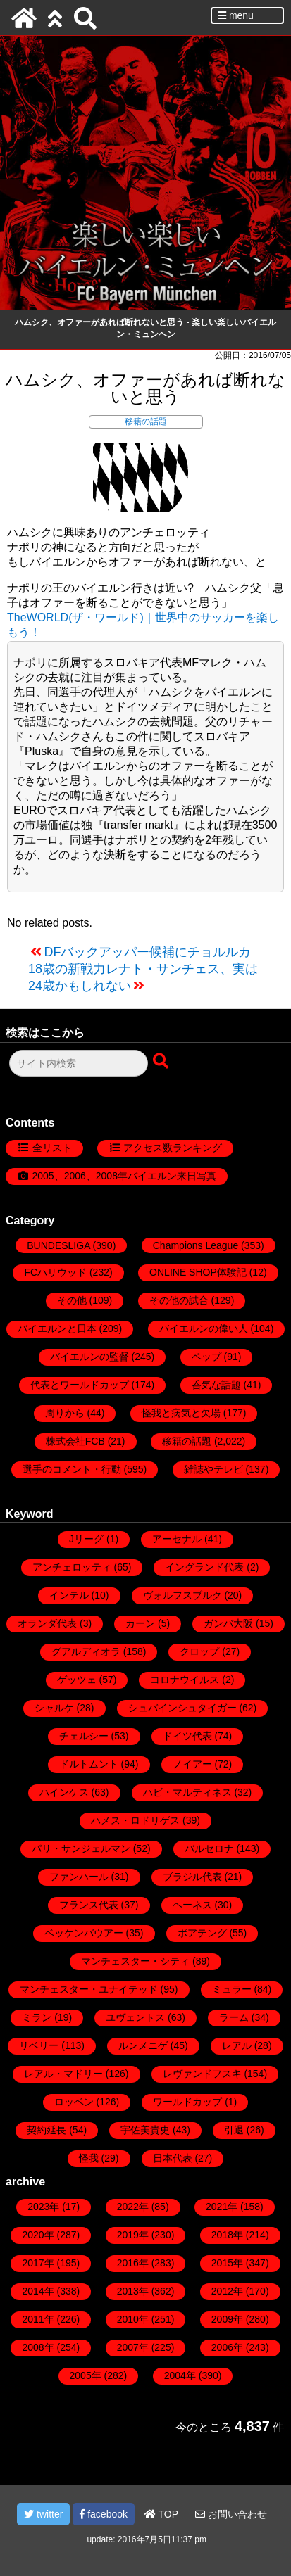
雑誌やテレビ (213, 1469)
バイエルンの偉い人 (203, 1328)
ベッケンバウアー (83, 1933)
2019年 (133, 2234)
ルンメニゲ (143, 2045)
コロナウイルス (184, 1679)
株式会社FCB (75, 1441)
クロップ (199, 1651)
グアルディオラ (85, 1651)
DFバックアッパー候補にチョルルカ (148, 952)
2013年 (133, 2291)
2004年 (180, 2375)
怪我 (89, 2158)
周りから (65, 1413)
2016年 (133, 2263)
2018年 (227, 2234)
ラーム (234, 2017)
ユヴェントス (135, 2017)
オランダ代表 (47, 1623)
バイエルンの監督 (89, 1356)
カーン (140, 1623)
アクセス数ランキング (172, 1147)
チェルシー (84, 1735)
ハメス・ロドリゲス (135, 1820)
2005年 (85, 2375)
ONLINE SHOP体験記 (198, 1272)
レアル (237, 2045)
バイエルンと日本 (57, 1328)
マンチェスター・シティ (135, 1961)
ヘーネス (192, 1904)
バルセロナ (209, 1848)
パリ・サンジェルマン (81, 1848)
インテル (69, 1595)
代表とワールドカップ (79, 1384)
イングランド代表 (204, 1567)
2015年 (227, 2263)
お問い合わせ (231, 2514)
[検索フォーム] (78, 1063)
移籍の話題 (146, 421)
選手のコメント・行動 (72, 1469)
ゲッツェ (77, 1679)
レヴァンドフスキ (202, 2073)
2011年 (38, 2319)
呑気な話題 (216, 1384)
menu (236, 15)
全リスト (52, 1147)
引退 (234, 2130)
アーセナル (177, 1538)
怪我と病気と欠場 (181, 1413)
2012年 (227, 2291)
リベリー (38, 2045)
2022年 (133, 2206)
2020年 (38, 2234)
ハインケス (64, 1792)
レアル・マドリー (63, 2073)
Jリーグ (86, 1538)
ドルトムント (88, 1764)
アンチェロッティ (71, 1567)
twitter (43, 2514)
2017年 (38, 2263)
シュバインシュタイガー (182, 1707)
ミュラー (232, 1989)
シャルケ (54, 1707)
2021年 (221, 2206)
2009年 (227, 2319)
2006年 (227, 2347)
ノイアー (192, 1764)
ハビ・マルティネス (187, 1792)
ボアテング (202, 1933)
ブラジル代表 (192, 1876)
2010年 (133, 2319)
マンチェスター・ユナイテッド (89, 1989)
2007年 (133, 2347)
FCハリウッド (55, 1272)
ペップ (206, 1356)
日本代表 (172, 2158)
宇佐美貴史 (145, 2130)
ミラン (36, 2017)
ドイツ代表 (187, 1735)
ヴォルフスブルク (182, 1595)
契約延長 (46, 2130)
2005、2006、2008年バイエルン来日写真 (124, 1175)
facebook (104, 2514)
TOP (161, 2514)
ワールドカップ (187, 2101)
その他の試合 (179, 1300)
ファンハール (79, 1876)
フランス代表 (88, 1904)
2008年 (38, 2347)
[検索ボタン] (162, 1062)
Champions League (195, 1245)
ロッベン (74, 2101)
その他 (72, 1300)
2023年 (43, 2206)
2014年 (38, 2291)
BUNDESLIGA (58, 1245)
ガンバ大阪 (228, 1623)
